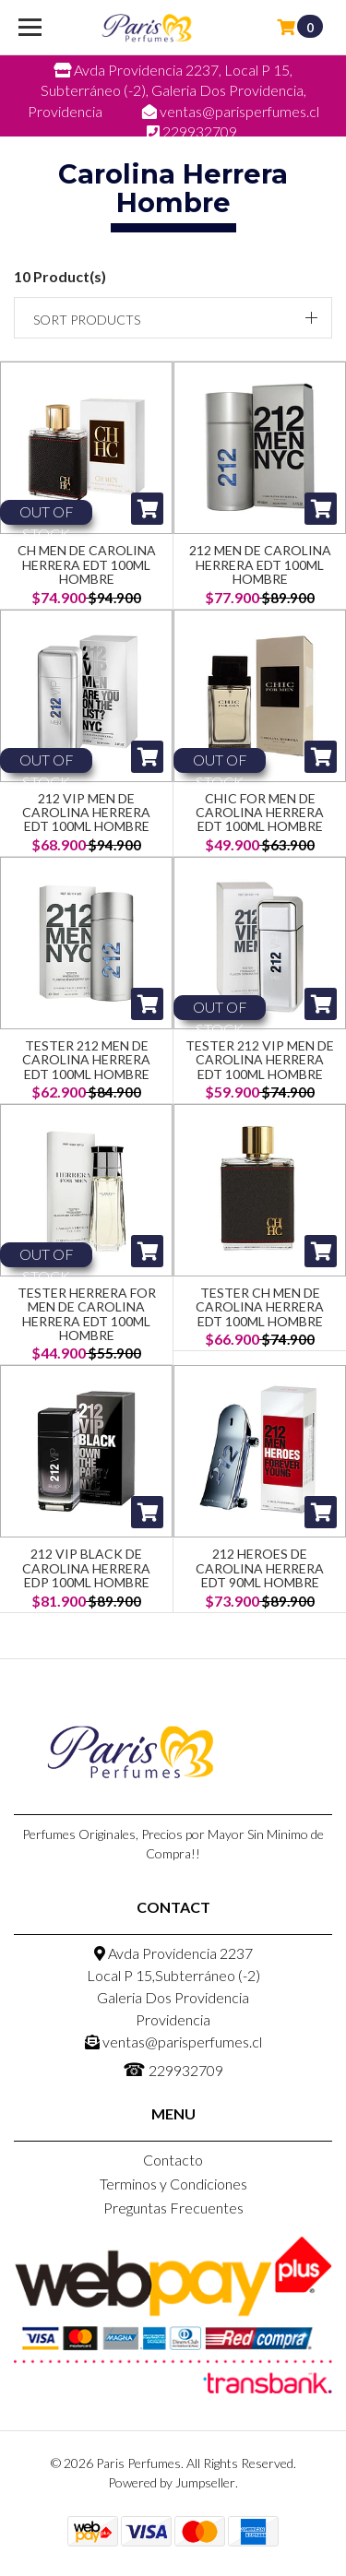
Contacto (173, 2159)
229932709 (173, 2069)
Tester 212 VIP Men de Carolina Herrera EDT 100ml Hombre (259, 1060)
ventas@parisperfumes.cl (173, 2041)
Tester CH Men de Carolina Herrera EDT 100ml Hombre (260, 1307)
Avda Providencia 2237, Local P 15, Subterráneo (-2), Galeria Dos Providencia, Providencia (167, 90)
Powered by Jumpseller (171, 2482)
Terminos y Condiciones (173, 2183)
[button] (173, 317)
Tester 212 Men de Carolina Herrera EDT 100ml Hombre (86, 1060)
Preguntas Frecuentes (173, 2207)
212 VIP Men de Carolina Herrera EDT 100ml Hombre (86, 812)
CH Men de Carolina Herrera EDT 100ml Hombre (87, 564)
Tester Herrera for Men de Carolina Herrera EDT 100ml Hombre (87, 1314)
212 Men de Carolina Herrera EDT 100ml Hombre (260, 564)
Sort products (86, 319)
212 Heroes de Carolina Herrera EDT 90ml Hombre (260, 1568)
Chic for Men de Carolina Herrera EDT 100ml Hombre (260, 812)
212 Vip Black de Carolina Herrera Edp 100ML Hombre (86, 1568)
